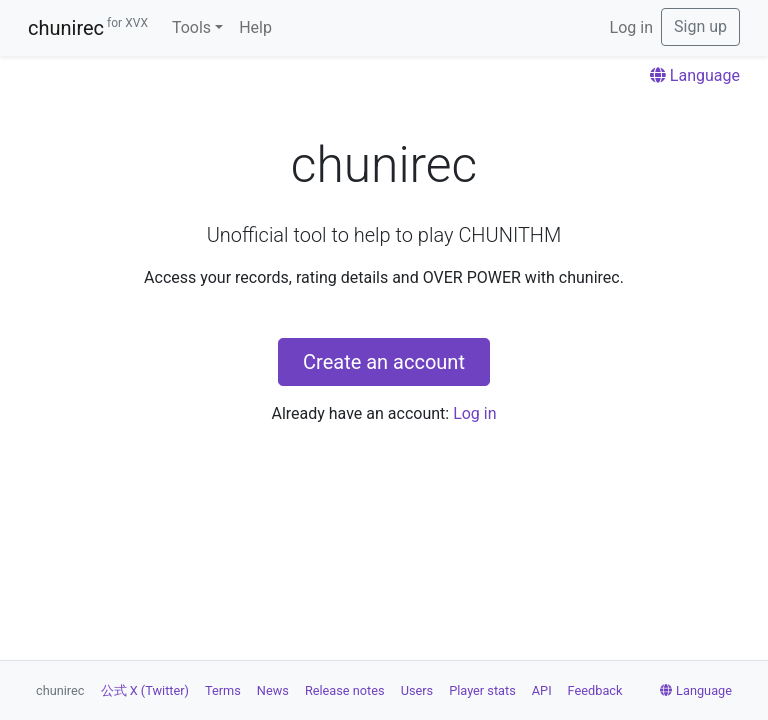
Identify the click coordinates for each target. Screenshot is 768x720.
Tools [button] (191, 27)
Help (255, 27)
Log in (631, 27)
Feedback (595, 690)
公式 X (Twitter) (145, 690)
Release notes (345, 690)
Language (695, 75)
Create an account (384, 362)
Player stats (482, 690)
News (273, 690)
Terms (223, 690)
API (542, 690)
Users (417, 690)
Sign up (700, 26)
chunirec (88, 28)
